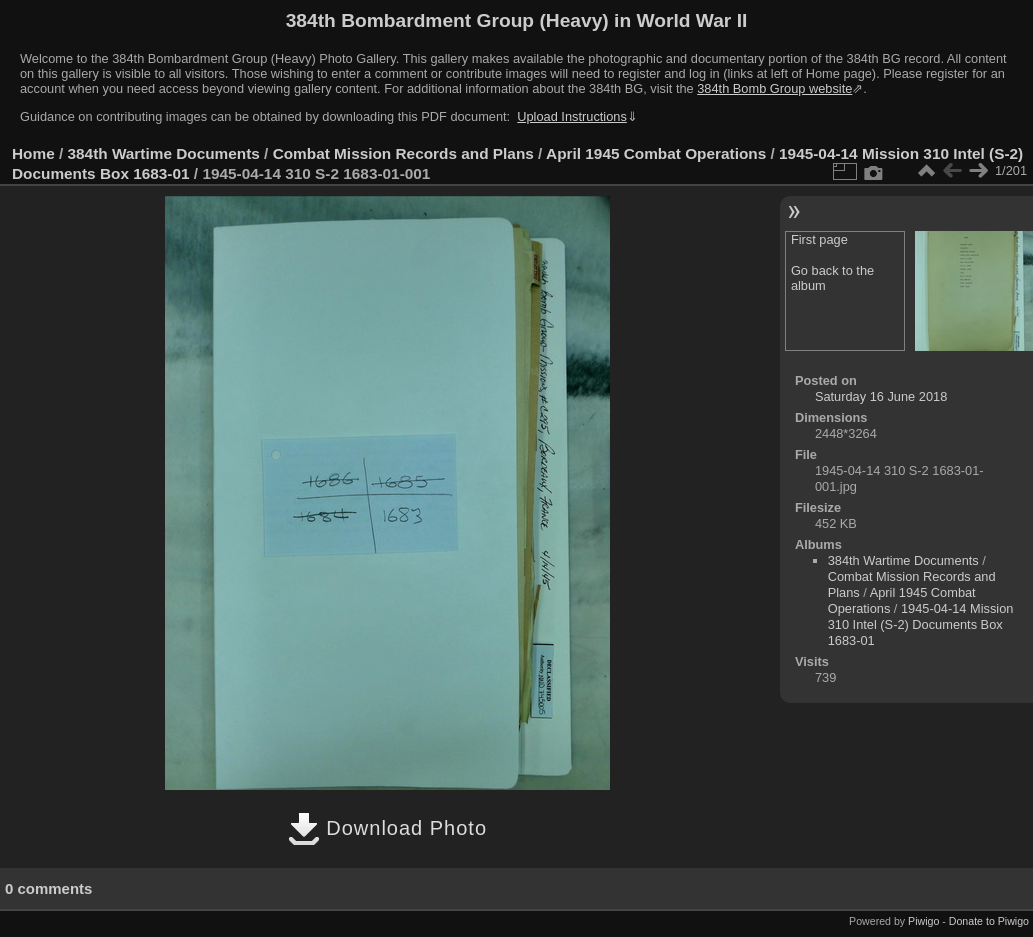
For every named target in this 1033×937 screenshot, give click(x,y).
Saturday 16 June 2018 (881, 396)
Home (33, 153)
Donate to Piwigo (989, 921)
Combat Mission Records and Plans (403, 153)
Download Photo (387, 828)
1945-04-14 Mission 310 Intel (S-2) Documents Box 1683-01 (921, 624)
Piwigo (923, 921)
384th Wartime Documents (164, 153)
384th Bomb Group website (774, 88)
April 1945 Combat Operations (656, 153)
